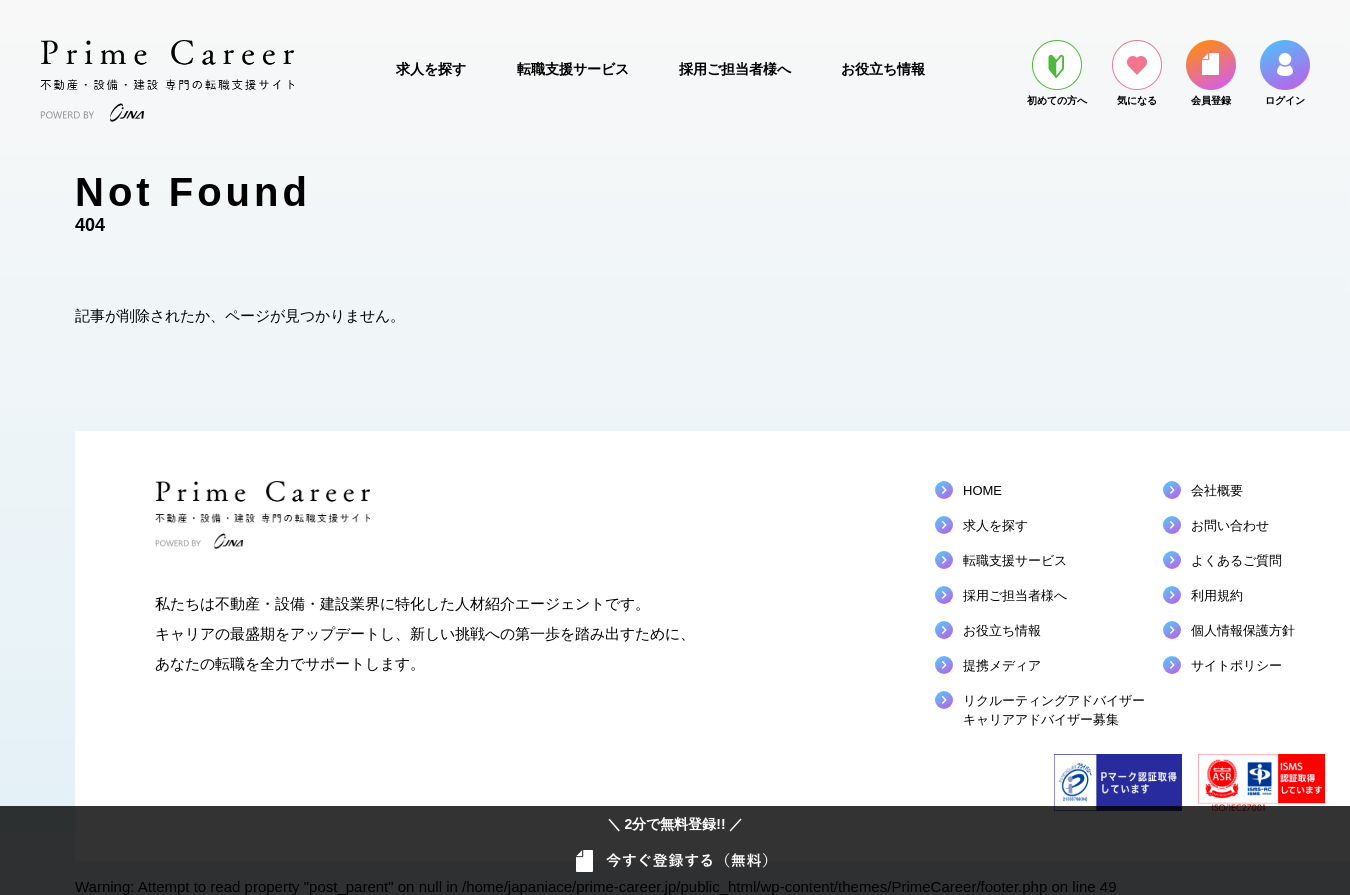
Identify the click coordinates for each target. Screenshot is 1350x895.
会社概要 (1217, 490)
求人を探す (431, 69)
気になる (1137, 73)
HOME (982, 490)
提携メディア (1002, 665)
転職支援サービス (573, 69)
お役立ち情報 (883, 69)
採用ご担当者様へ (735, 69)
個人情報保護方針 (1243, 630)
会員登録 (1211, 73)
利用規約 (1217, 595)
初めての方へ (1057, 73)
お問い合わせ (1230, 525)
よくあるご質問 (1236, 560)
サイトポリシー (1236, 665)
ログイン (1285, 73)
